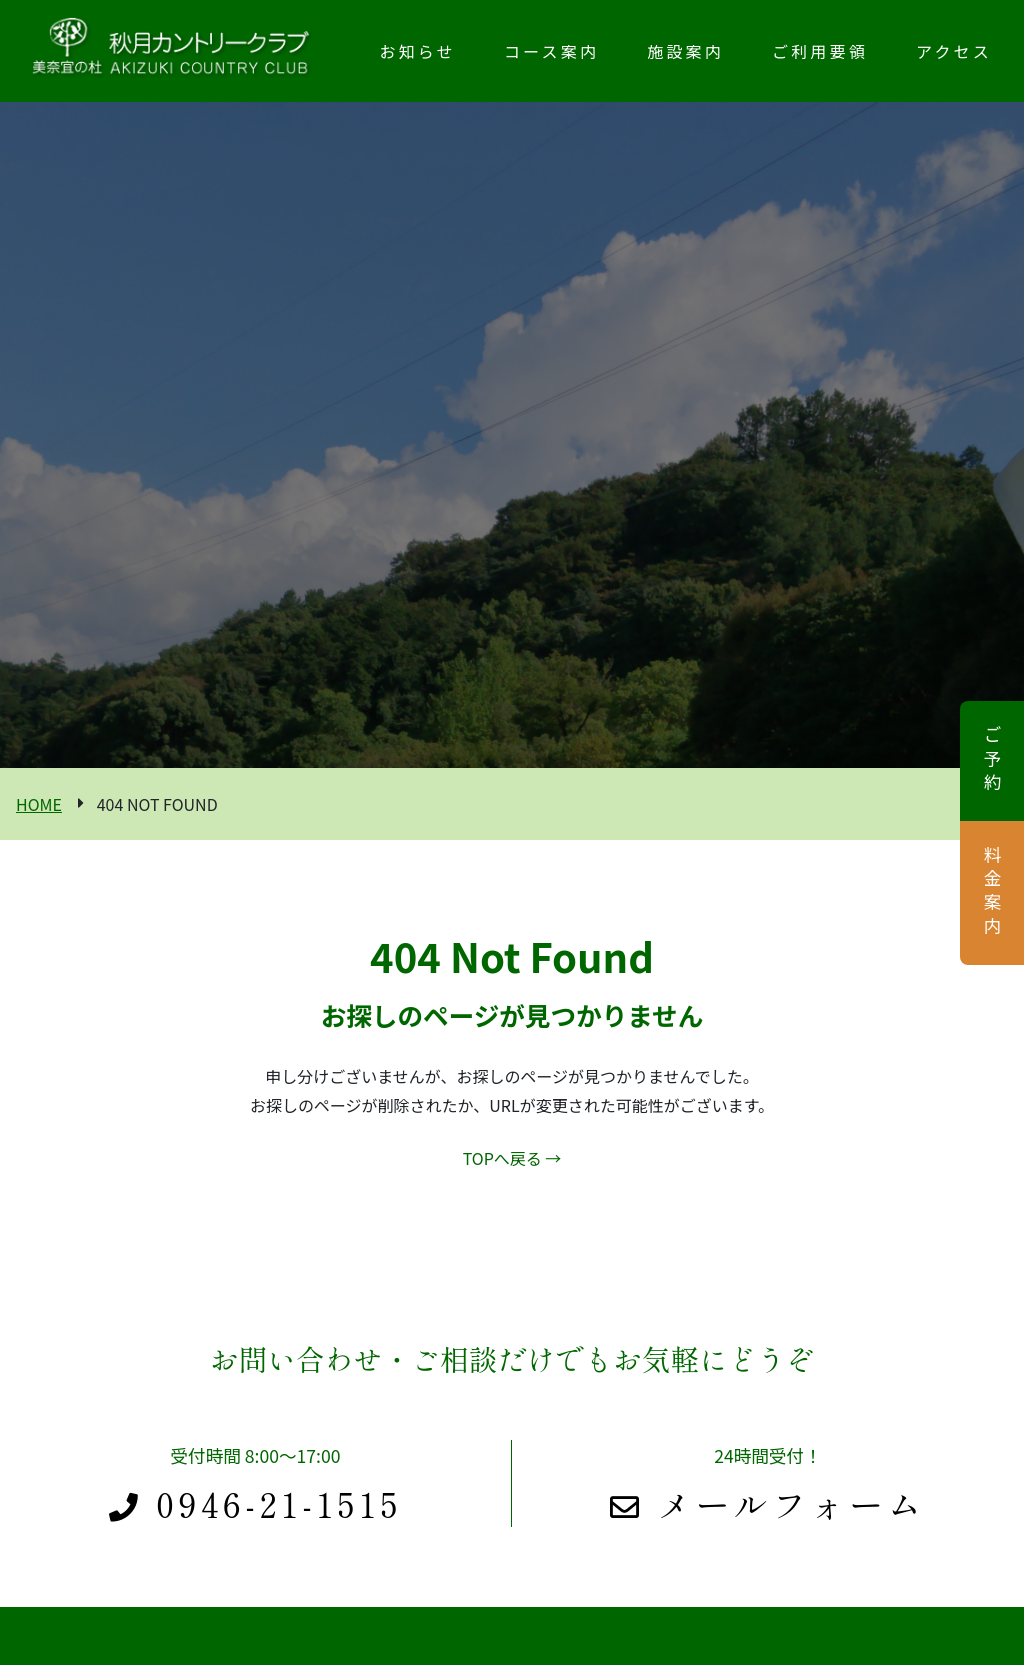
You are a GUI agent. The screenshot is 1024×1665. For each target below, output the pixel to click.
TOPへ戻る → (512, 1158)
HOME (39, 804)
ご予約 (992, 761)
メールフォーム (768, 1503)
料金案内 (992, 893)
